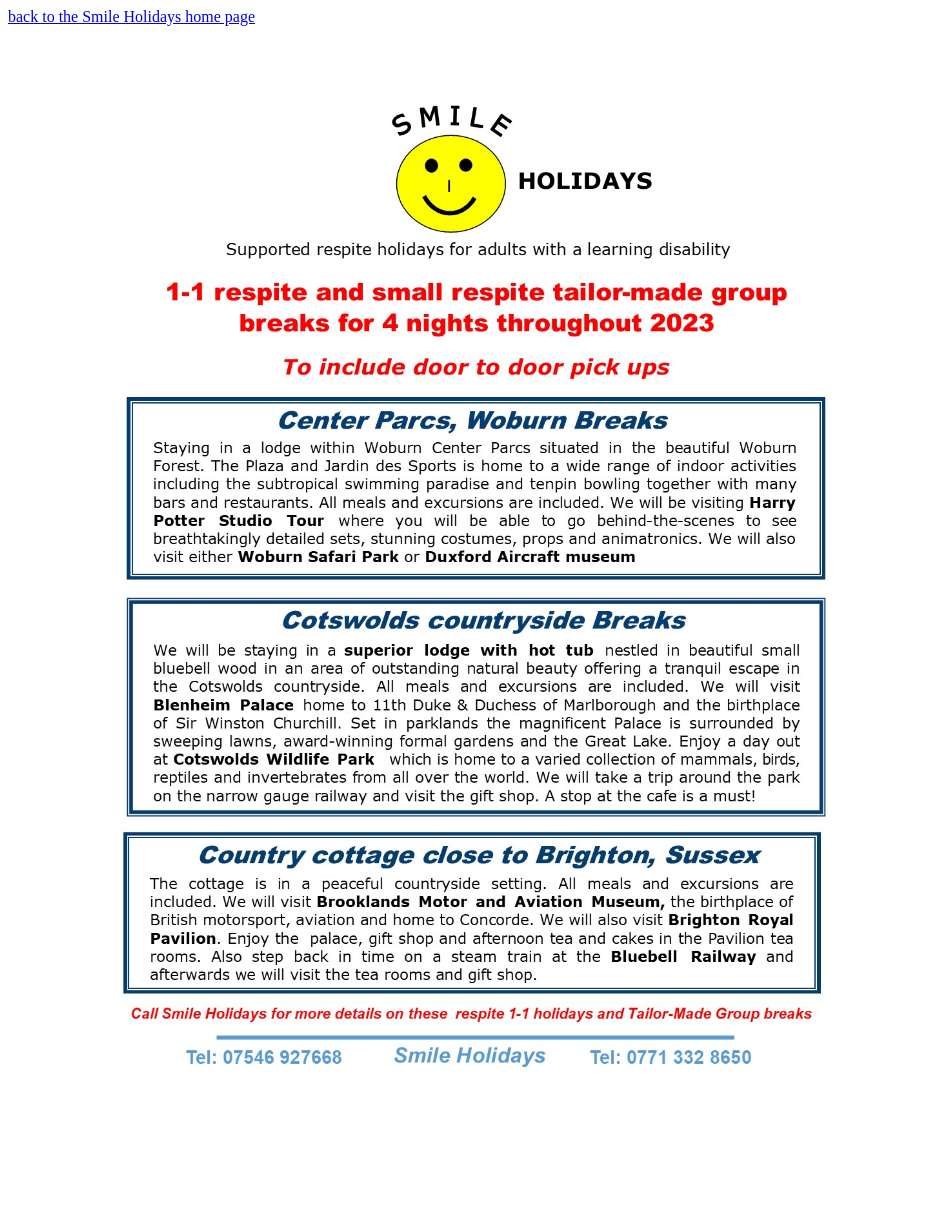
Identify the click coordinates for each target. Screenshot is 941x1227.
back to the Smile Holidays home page (131, 16)
